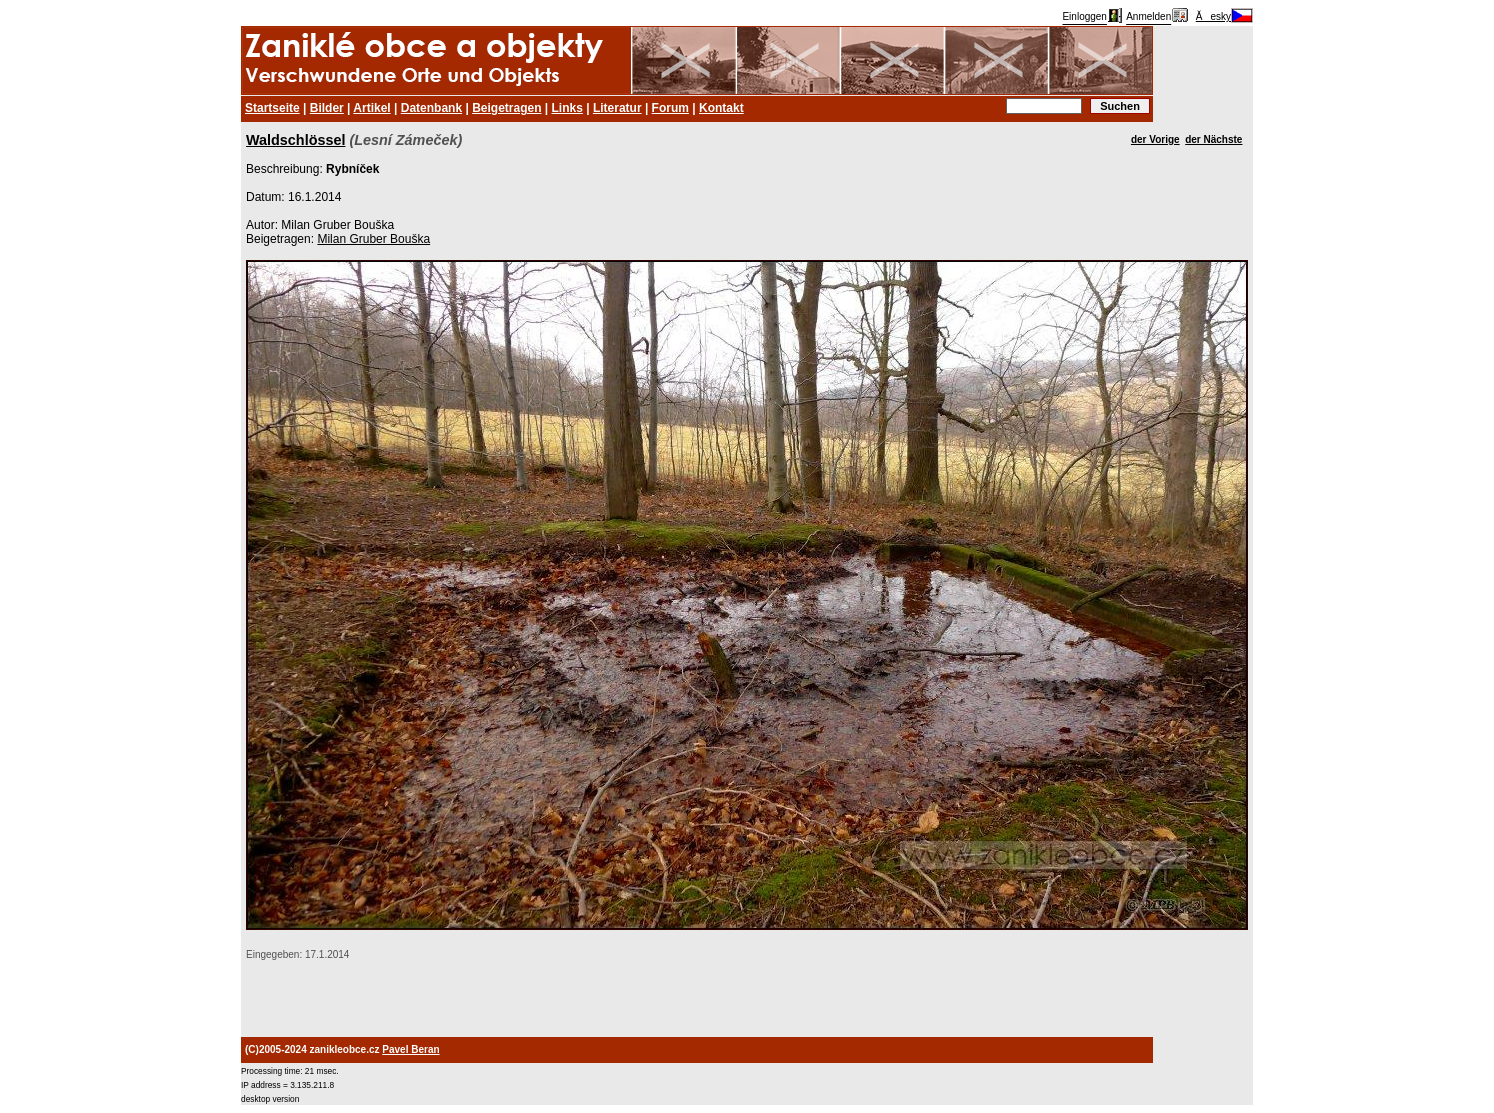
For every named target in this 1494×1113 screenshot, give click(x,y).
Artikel (371, 108)
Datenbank (431, 108)
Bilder (327, 108)
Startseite (272, 108)
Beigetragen (506, 108)
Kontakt (721, 108)
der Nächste (1213, 139)
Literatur (617, 108)
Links (567, 108)
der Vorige (1155, 139)
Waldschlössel (295, 140)
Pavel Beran (410, 1049)
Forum (670, 108)
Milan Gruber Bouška (373, 239)
